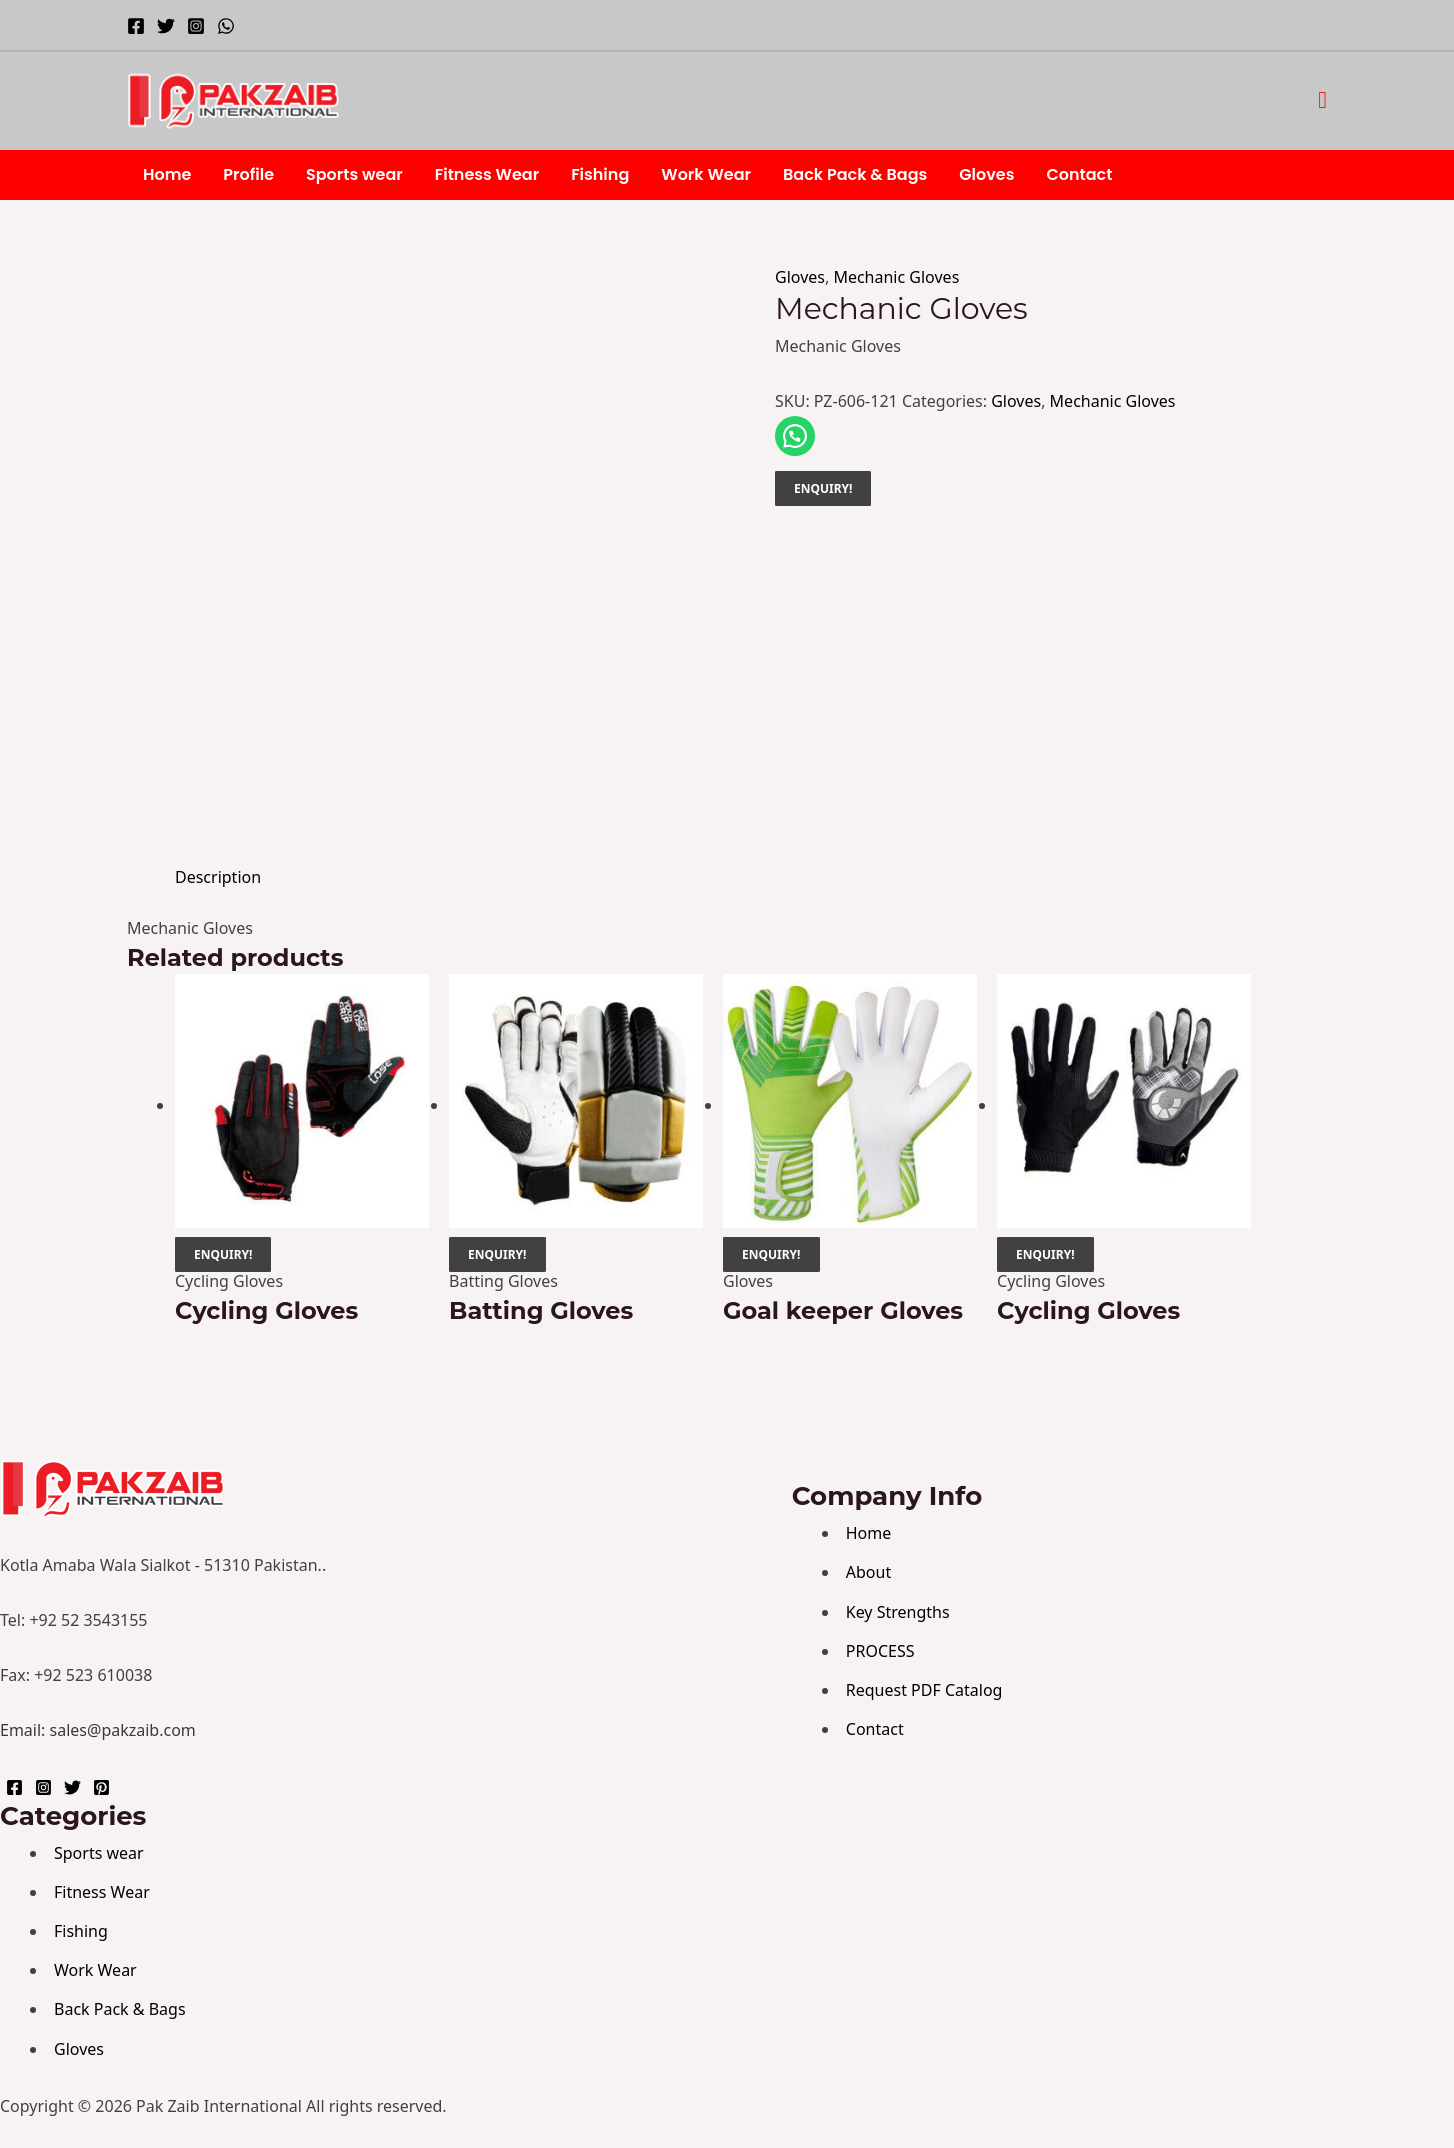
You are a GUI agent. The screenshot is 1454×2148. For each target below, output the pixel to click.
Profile (248, 174)
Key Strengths (898, 1612)
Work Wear (706, 174)
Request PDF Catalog (924, 1690)
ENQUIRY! (823, 488)
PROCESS (880, 1651)
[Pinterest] (101, 1787)
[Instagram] (196, 26)
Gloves (986, 174)
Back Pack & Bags (855, 174)
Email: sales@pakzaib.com (98, 1730)
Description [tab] (218, 877)
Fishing (600, 174)
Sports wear (354, 174)
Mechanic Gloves (896, 277)
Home (167, 174)
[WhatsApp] (226, 26)
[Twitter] (166, 26)
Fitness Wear (487, 174)
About (868, 1572)
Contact (1079, 174)
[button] (1322, 100)
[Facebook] (136, 26)
